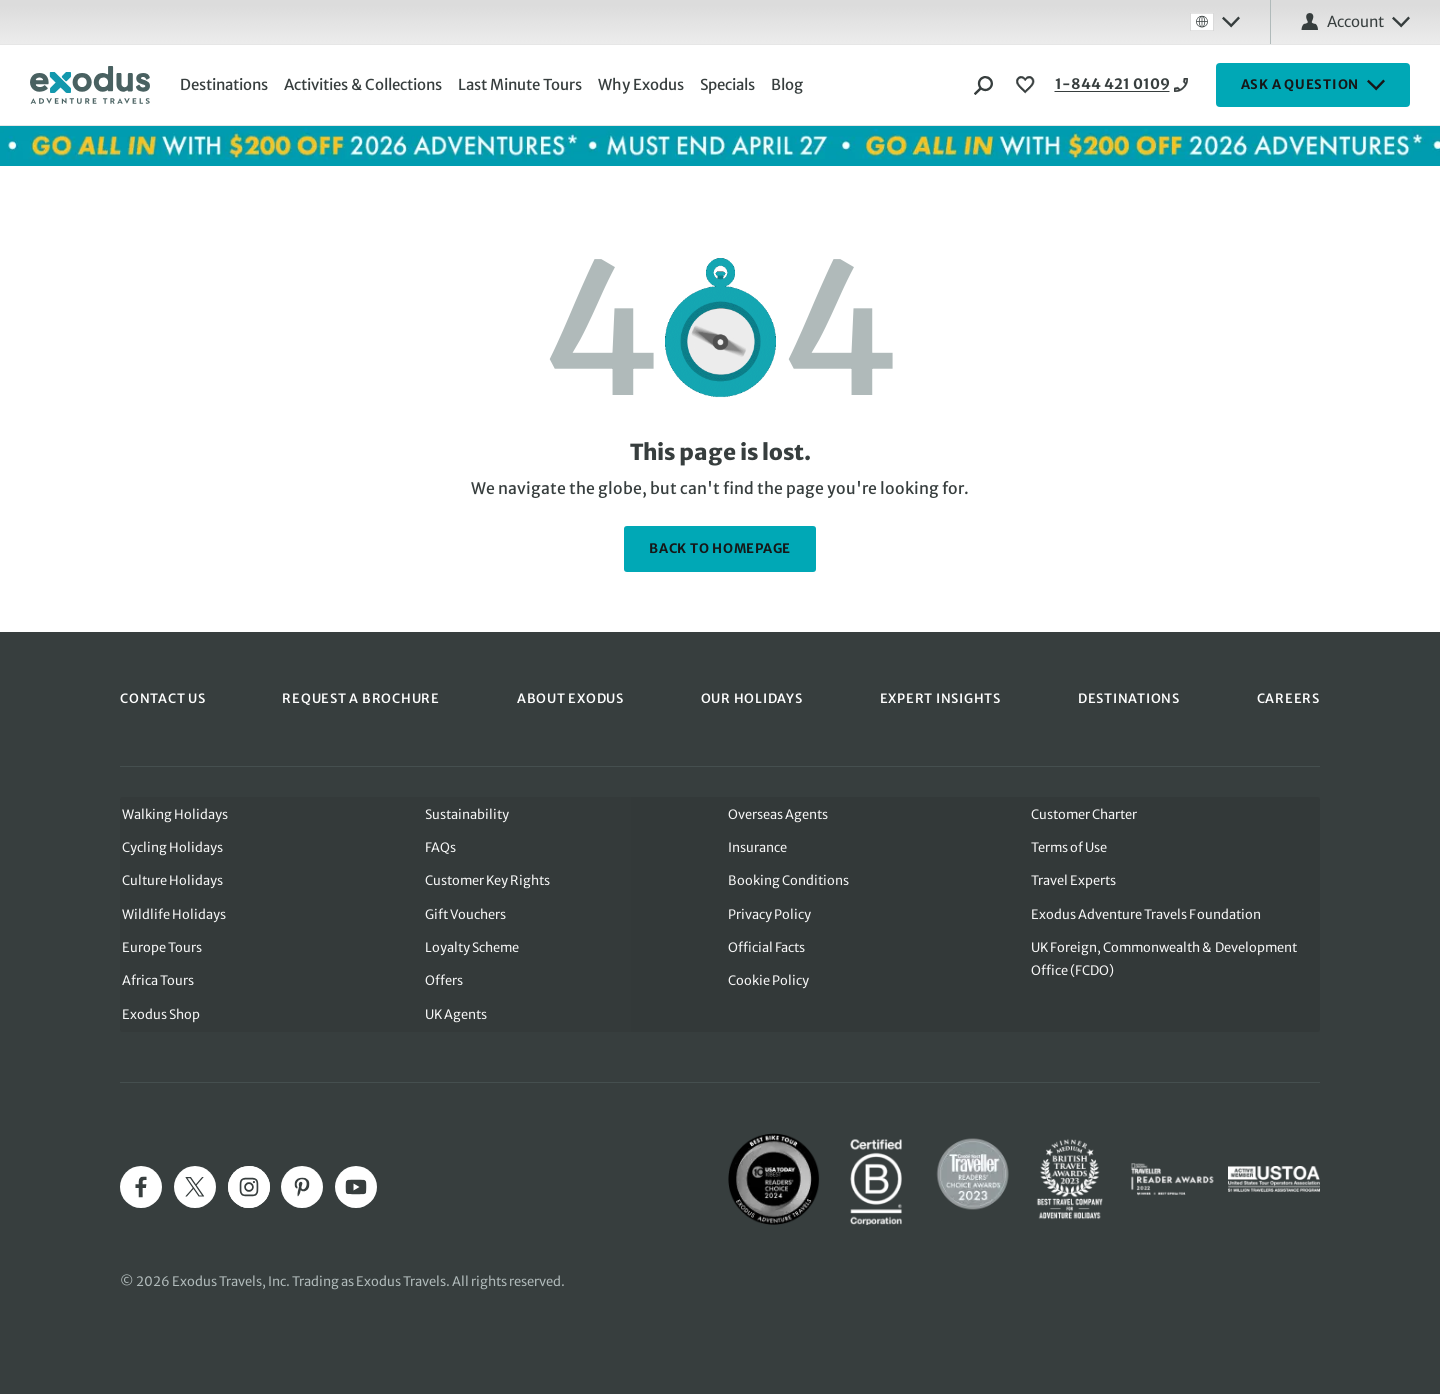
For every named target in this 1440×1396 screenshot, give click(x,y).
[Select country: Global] (1215, 22)
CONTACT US (163, 697)
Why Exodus (643, 84)
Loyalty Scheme (471, 948)
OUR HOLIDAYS (752, 697)
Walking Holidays (173, 812)
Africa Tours (156, 982)
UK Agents (455, 1016)
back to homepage (720, 548)
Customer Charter (1085, 812)
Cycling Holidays (170, 846)
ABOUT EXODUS (570, 697)
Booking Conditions (788, 880)
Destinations (226, 84)
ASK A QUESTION (1313, 85)
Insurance (757, 846)
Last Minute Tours (522, 84)
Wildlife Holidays (172, 914)
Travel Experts (1074, 880)
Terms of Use (1070, 846)
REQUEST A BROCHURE (361, 697)
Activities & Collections (365, 84)
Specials (729, 84)
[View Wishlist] (1028, 85)
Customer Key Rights (487, 880)
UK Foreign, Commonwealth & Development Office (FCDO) (1166, 960)
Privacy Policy (769, 914)
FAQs (439, 846)
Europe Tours (160, 948)
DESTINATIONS (1129, 697)
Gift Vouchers (465, 914)
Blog (789, 84)
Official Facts (766, 948)
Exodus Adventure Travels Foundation (1146, 914)
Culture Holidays (170, 880)
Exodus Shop (159, 1016)
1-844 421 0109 (1095, 85)
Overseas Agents (778, 812)
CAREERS (1288, 697)
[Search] (984, 85)
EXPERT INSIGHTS (940, 697)
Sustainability (466, 812)
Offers (443, 982)
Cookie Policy (768, 982)
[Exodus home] (90, 85)
